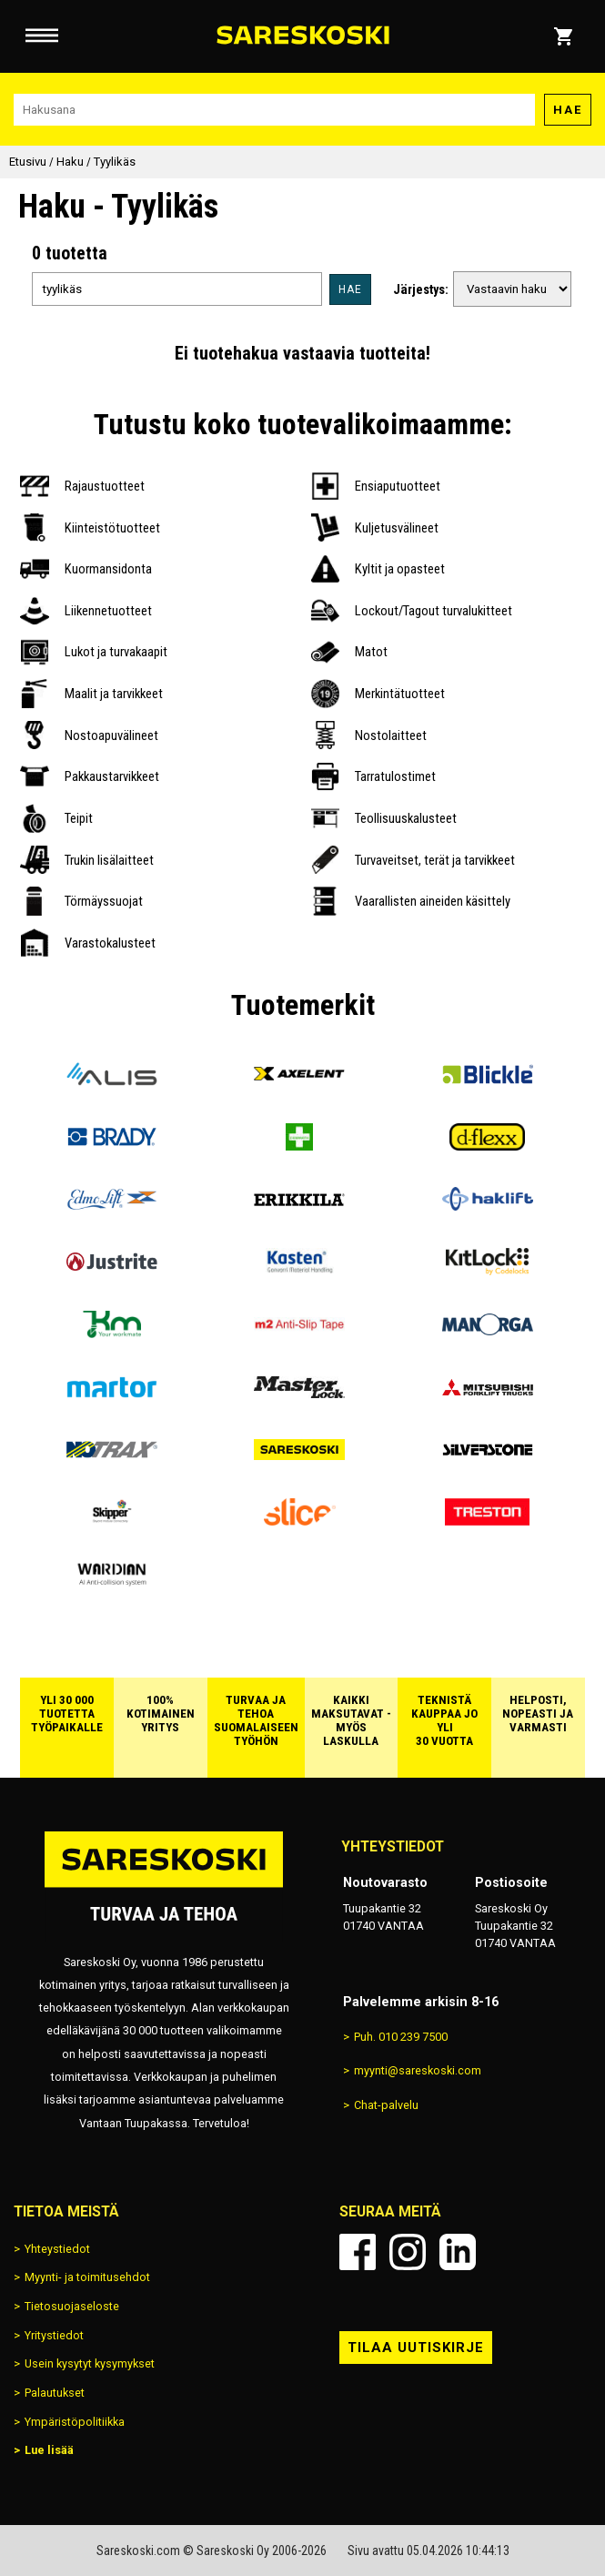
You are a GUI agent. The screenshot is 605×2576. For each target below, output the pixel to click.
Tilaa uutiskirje (416, 2347)
